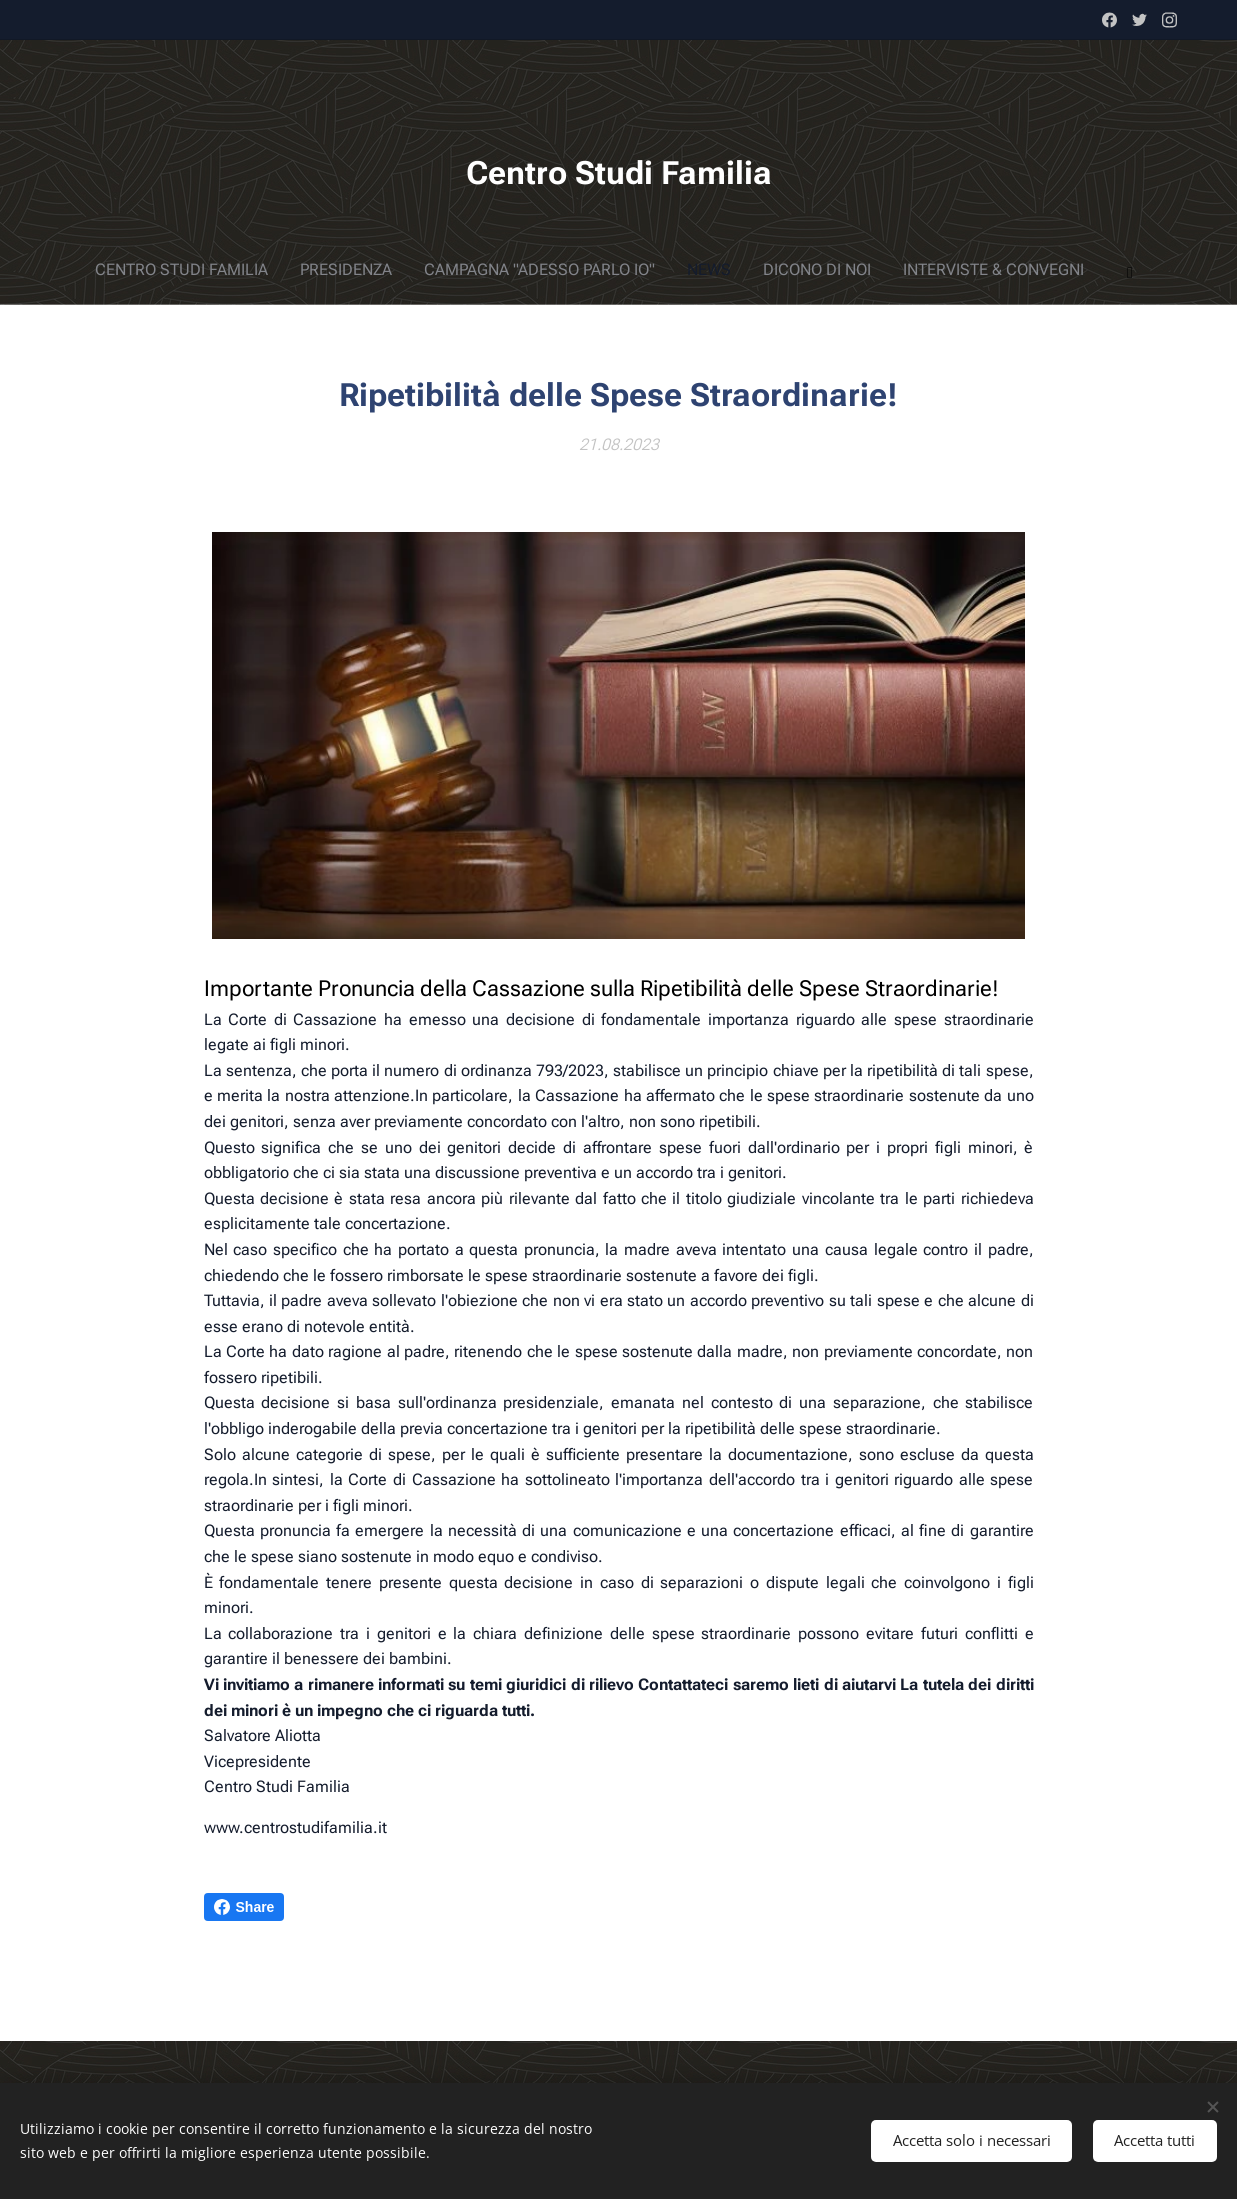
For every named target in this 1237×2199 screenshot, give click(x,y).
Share (244, 1907)
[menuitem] (515, 270)
